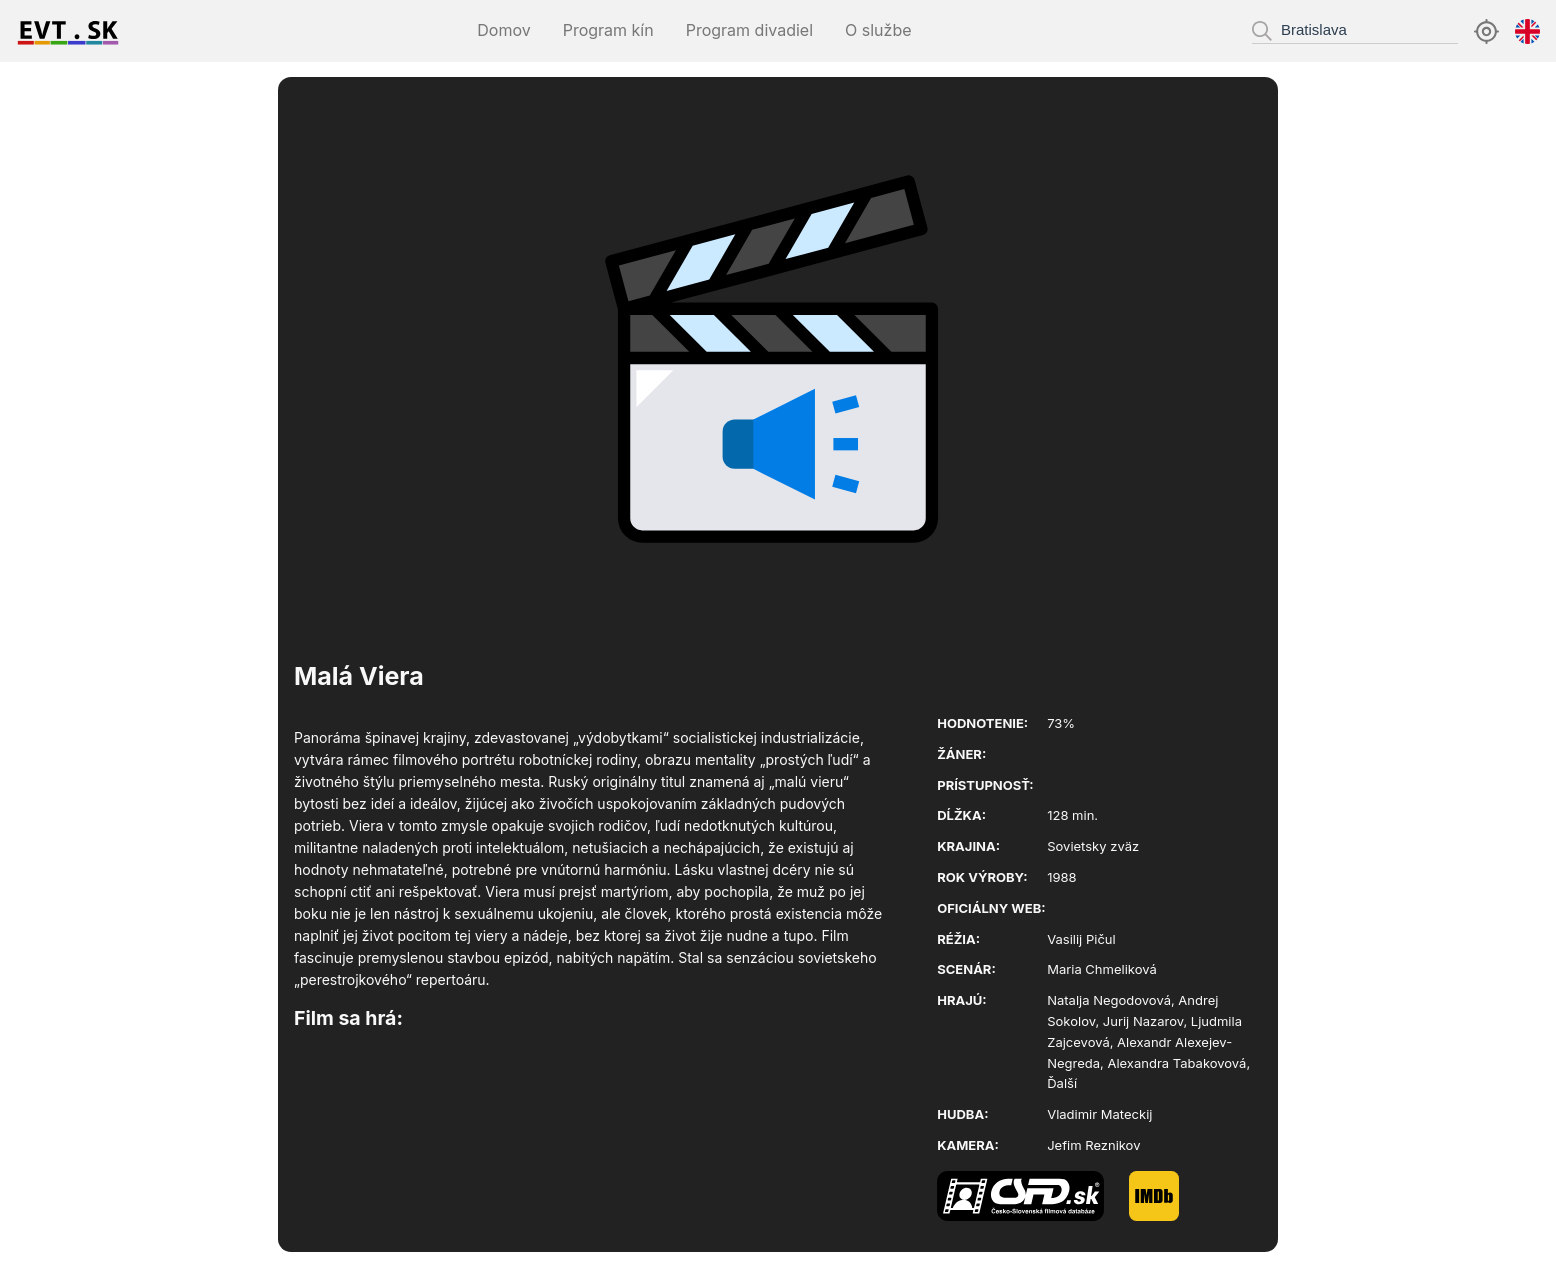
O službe (878, 30)
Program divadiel (749, 30)
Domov (503, 30)
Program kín (608, 30)
